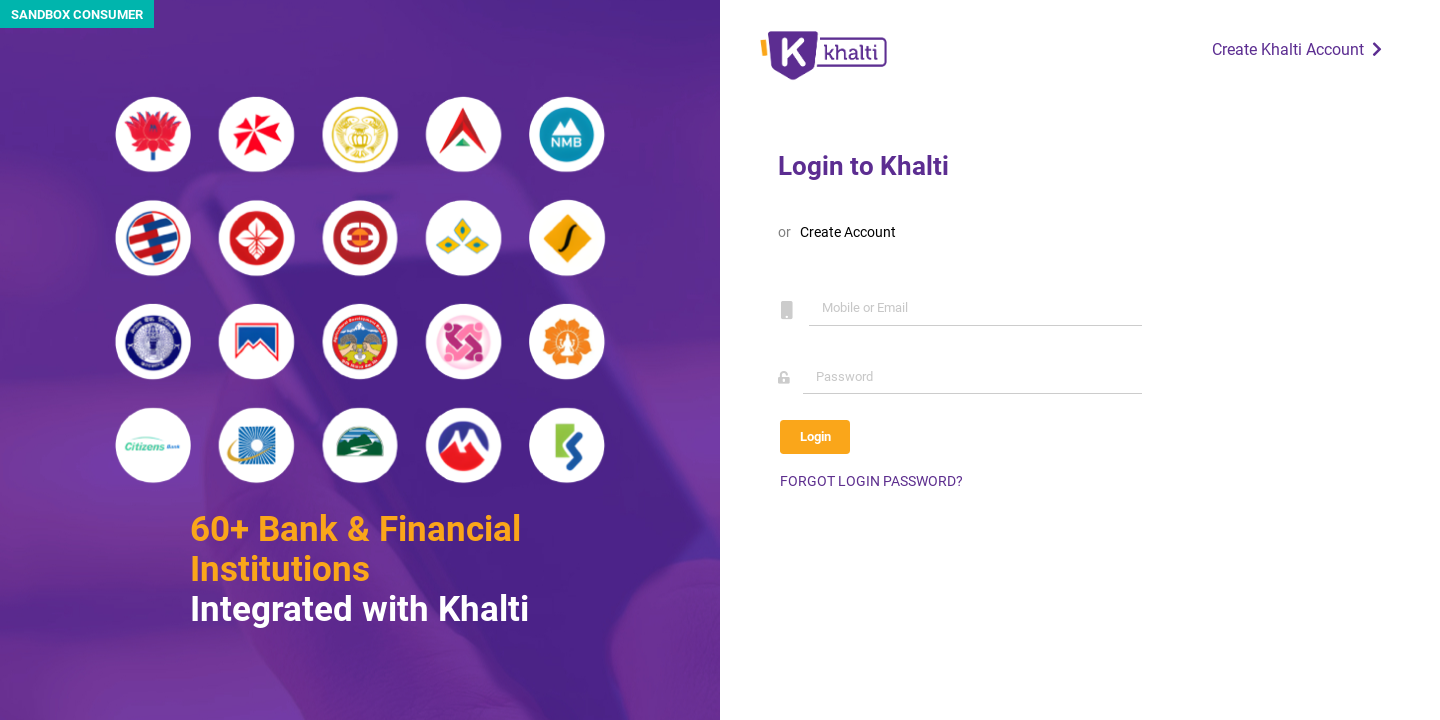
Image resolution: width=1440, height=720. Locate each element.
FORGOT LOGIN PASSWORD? (871, 481)
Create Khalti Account (1299, 49)
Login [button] (815, 436)
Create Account (848, 232)
